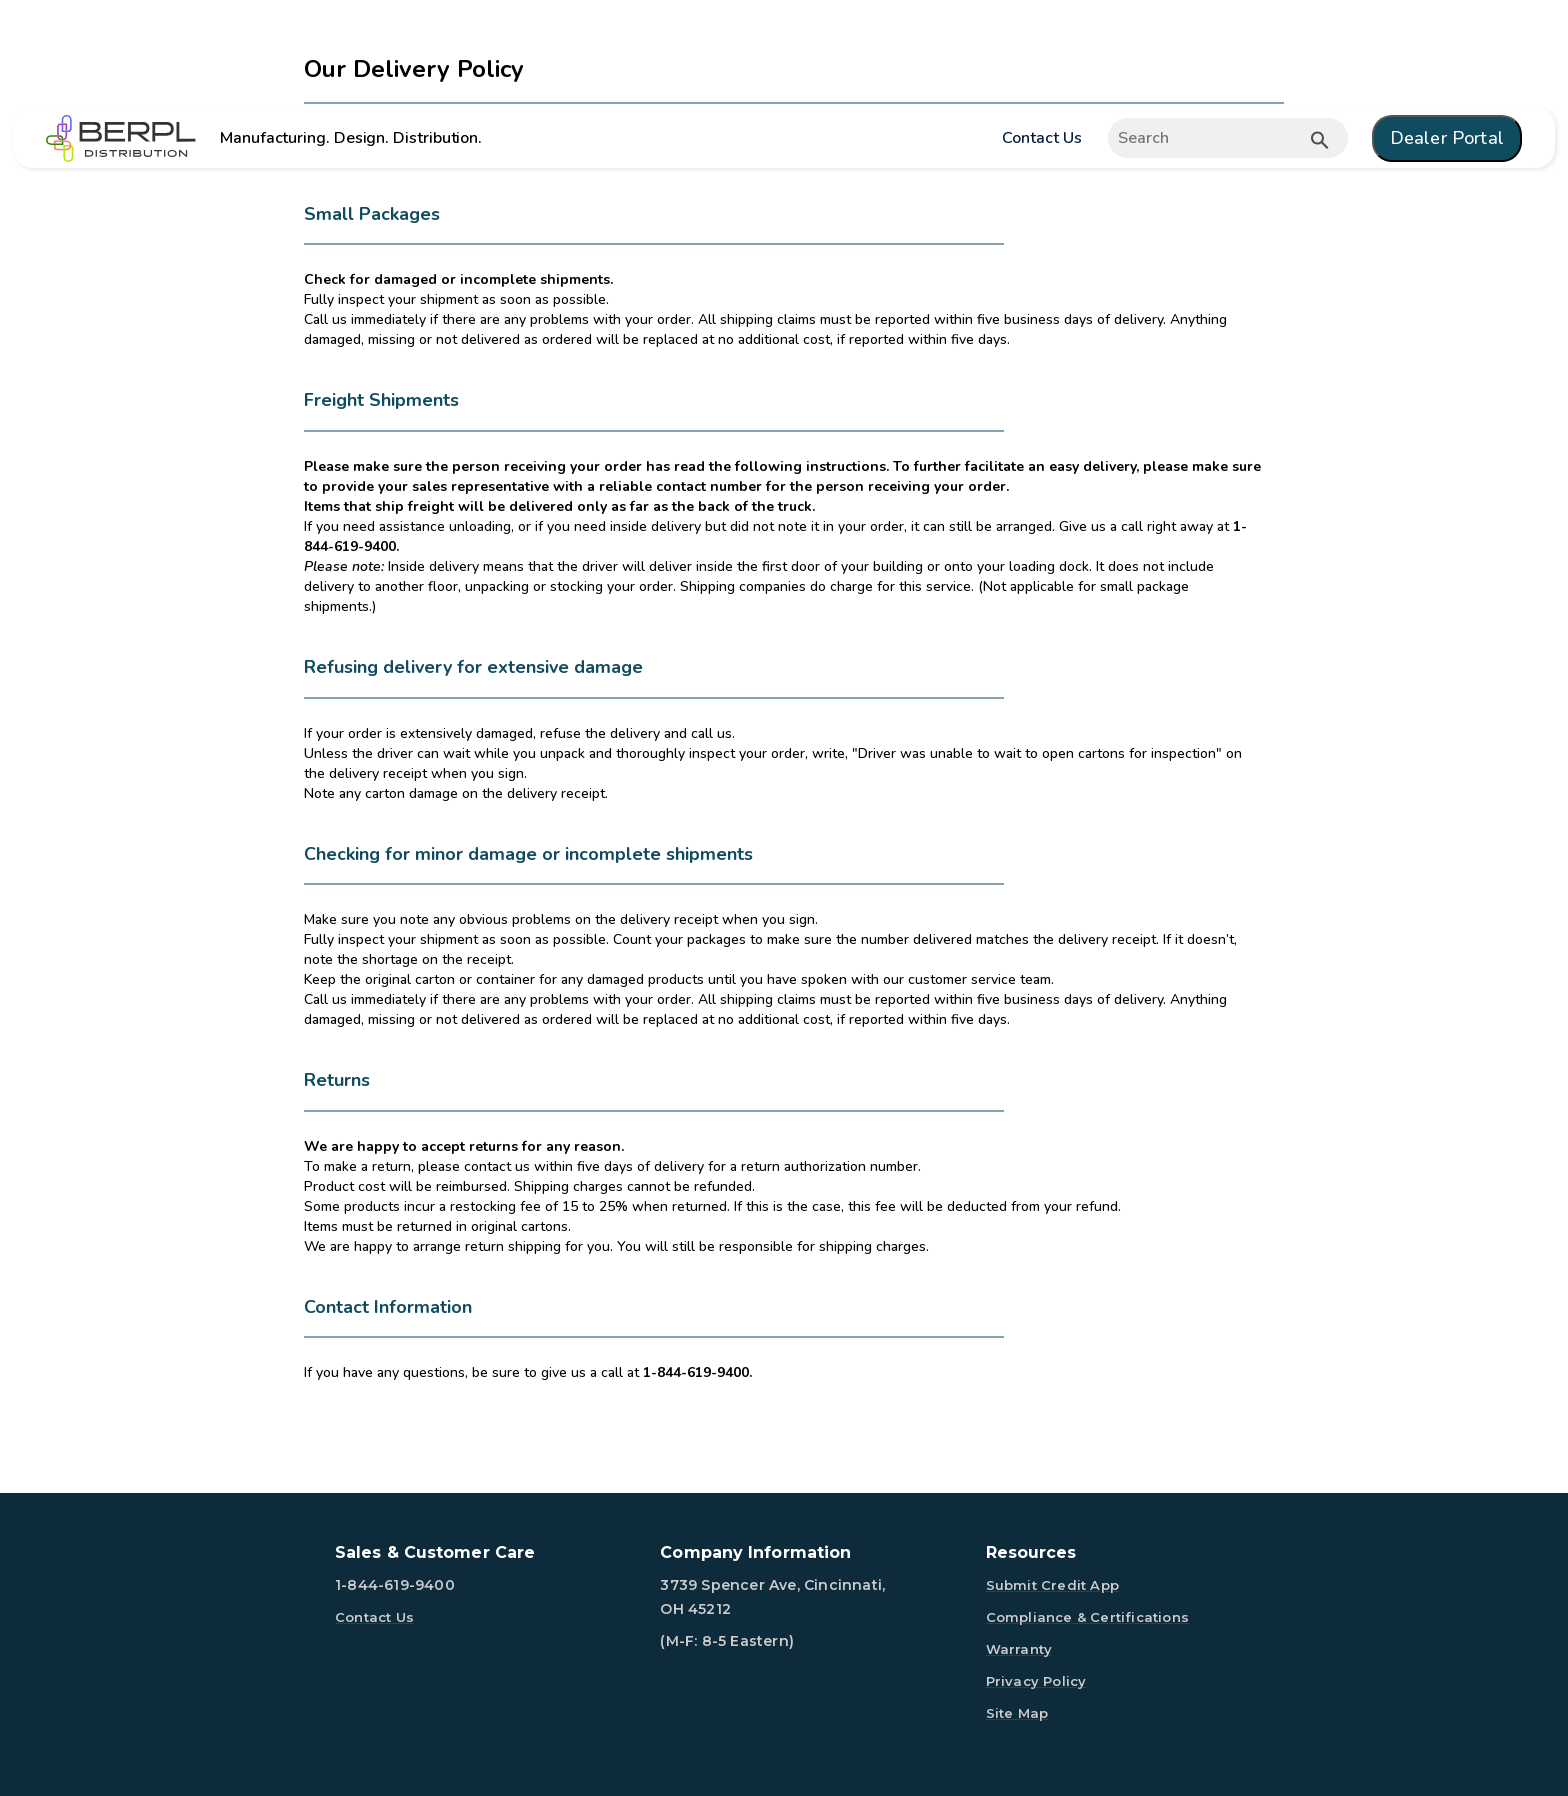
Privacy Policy (1036, 1681)
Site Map (1017, 1713)
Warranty (1019, 1649)
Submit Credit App (1052, 1585)
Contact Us (1041, 138)
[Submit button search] (1320, 140)
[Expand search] (1227, 138)
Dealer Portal (1447, 138)
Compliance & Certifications (1087, 1617)
